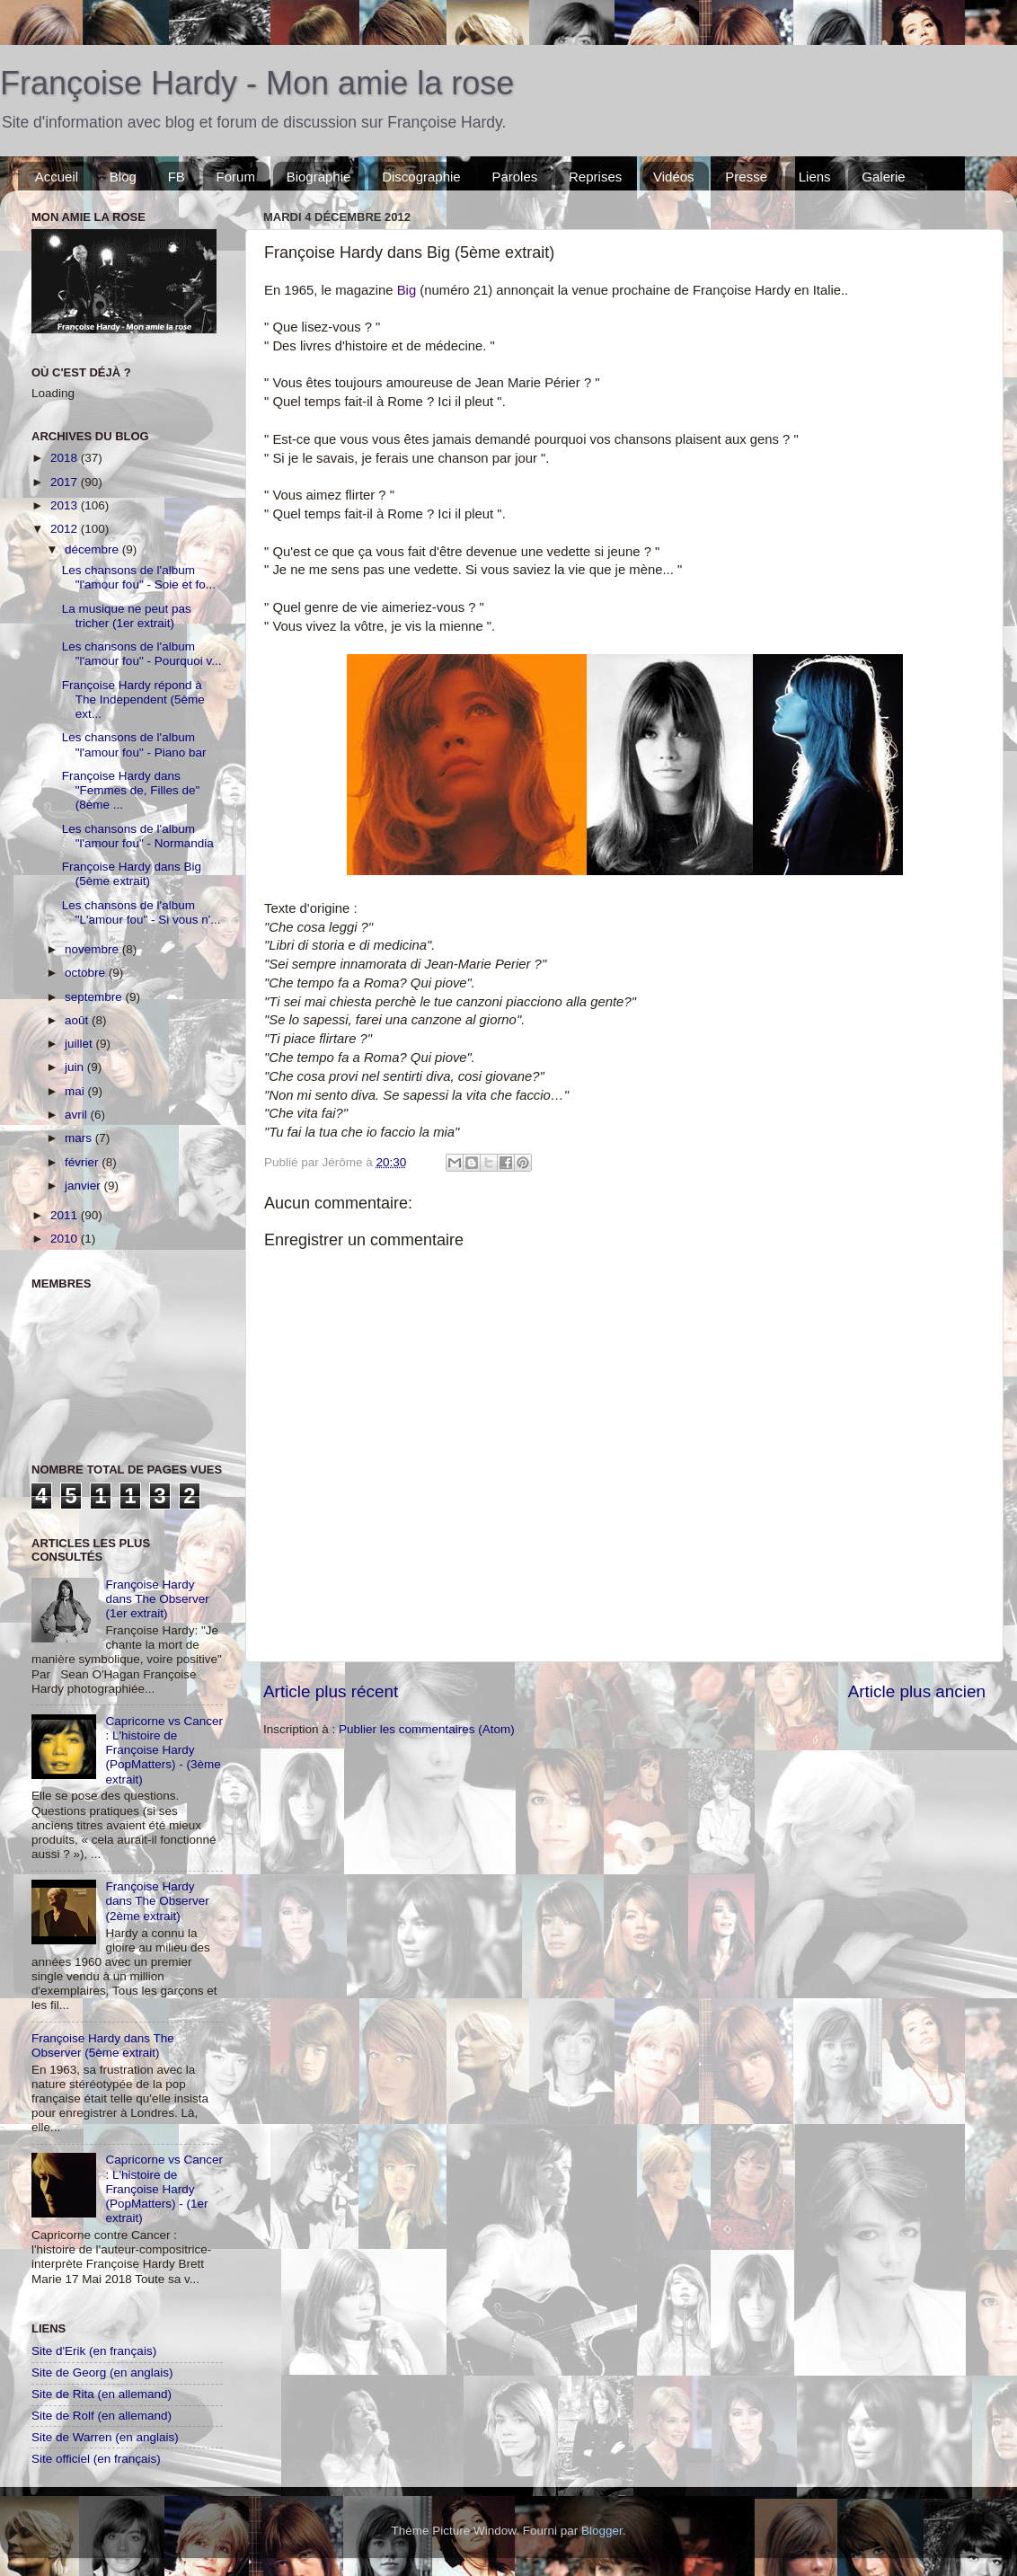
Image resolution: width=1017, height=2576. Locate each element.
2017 (65, 482)
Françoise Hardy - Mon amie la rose (257, 83)
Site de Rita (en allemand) (101, 2394)
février (83, 1162)
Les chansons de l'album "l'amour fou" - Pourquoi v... (142, 654)
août (78, 1020)
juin (76, 1067)
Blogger (602, 2530)
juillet (80, 1043)
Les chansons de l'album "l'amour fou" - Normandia (138, 836)
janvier (84, 1185)
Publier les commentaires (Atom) (427, 1729)
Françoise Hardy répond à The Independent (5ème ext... (133, 699)
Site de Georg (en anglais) (102, 2372)
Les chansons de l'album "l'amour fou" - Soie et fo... (139, 577)
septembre (95, 997)
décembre (93, 549)
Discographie (421, 176)
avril (78, 1114)
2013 (65, 505)
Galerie (883, 176)
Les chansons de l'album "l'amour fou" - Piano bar (134, 744)
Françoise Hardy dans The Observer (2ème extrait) (156, 1901)
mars (80, 1138)
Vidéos (673, 176)
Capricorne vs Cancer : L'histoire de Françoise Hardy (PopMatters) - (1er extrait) (164, 2189)
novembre (93, 949)
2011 (65, 1215)
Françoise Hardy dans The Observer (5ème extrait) (102, 2045)
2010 (65, 1238)
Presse (746, 176)
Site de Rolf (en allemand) (101, 2415)
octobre (87, 972)
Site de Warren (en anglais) (105, 2437)
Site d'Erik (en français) (93, 2351)
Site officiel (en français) (96, 2458)
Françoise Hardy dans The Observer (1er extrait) (156, 1599)
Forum (236, 176)
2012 (65, 529)
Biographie (319, 176)
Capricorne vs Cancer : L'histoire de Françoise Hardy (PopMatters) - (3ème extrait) (164, 1750)
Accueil (56, 176)
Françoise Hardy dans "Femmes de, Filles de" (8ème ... (131, 790)
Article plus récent (330, 1691)
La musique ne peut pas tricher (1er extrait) (126, 616)
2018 (65, 458)
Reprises (595, 176)
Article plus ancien (917, 1691)
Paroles (514, 176)
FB (176, 176)
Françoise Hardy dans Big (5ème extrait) (131, 874)
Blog (123, 176)
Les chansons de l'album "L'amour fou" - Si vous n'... (141, 912)
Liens (815, 176)
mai (76, 1091)
